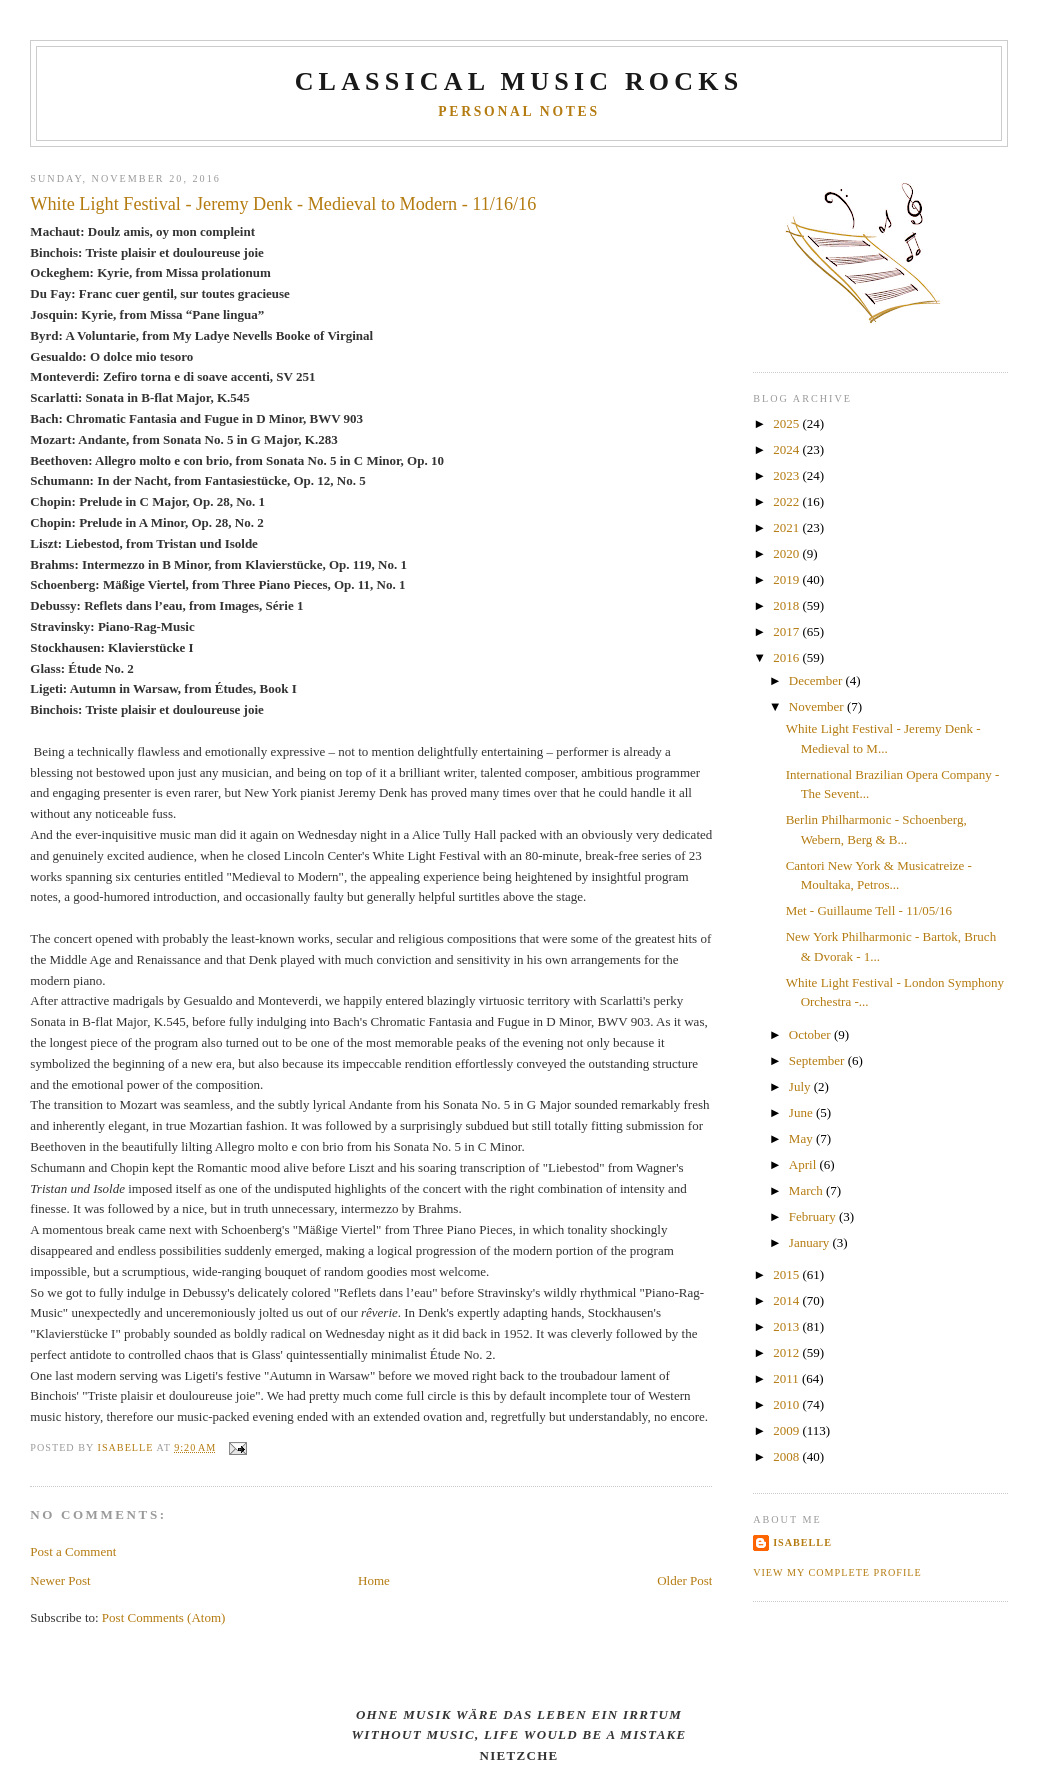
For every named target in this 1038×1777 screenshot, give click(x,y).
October (811, 1034)
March (807, 1190)
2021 (787, 527)
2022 (787, 501)
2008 (787, 1456)
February (814, 1216)
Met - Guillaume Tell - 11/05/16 (869, 910)
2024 (787, 449)
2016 (787, 657)
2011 (787, 1378)
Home (374, 1580)
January (811, 1242)
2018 (787, 605)
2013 (787, 1326)
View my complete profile (837, 1572)
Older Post (684, 1580)
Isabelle (802, 1542)
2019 (787, 579)
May (802, 1138)
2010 (787, 1404)
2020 (787, 553)
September (818, 1060)
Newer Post (60, 1580)
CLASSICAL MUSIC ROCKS (519, 81)
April (804, 1164)
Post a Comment (73, 1551)
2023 (787, 475)
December (817, 680)
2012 (787, 1352)
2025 (787, 423)
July (801, 1086)
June (802, 1112)
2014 (787, 1300)
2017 (787, 631)
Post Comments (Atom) (164, 1617)
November (818, 706)
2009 (787, 1430)
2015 (787, 1274)
